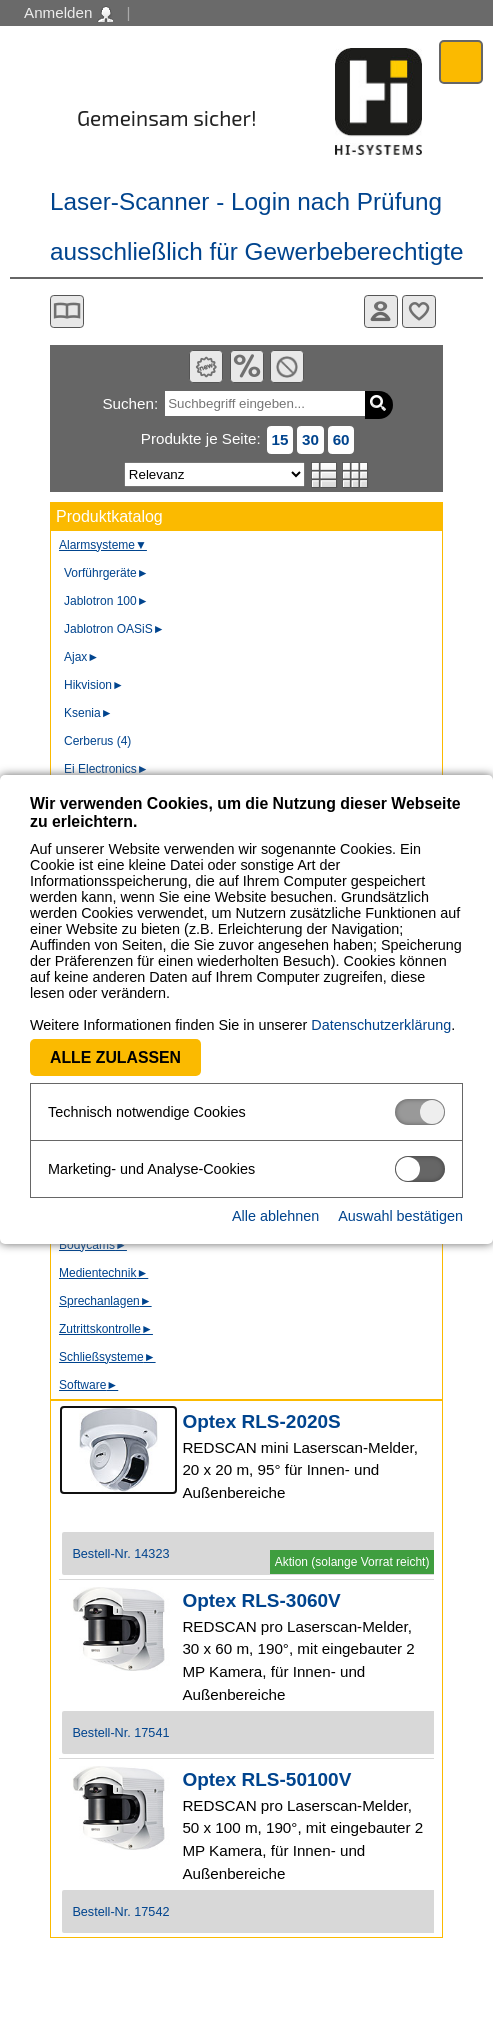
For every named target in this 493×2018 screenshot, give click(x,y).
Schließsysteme (107, 1357)
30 (310, 439)
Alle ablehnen (275, 1216)
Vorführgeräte (106, 573)
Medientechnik (103, 1273)
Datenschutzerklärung (381, 1025)
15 (280, 439)
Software (88, 1385)
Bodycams (93, 1245)
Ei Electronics (106, 769)
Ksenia (88, 713)
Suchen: (130, 403)
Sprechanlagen (105, 1301)
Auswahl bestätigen (400, 1216)
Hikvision (94, 685)
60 (341, 439)
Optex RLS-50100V (266, 1779)
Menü (461, 61)
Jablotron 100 (106, 601)
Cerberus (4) (97, 741)
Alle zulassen (115, 1057)
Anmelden (68, 13)
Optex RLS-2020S (261, 1421)
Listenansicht (324, 475)
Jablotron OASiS (114, 629)
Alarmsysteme (103, 545)
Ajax (81, 657)
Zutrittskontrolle (106, 1329)
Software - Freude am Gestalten (379, 101)
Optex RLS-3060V (261, 1600)
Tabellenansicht (355, 475)
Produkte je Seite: (201, 438)
